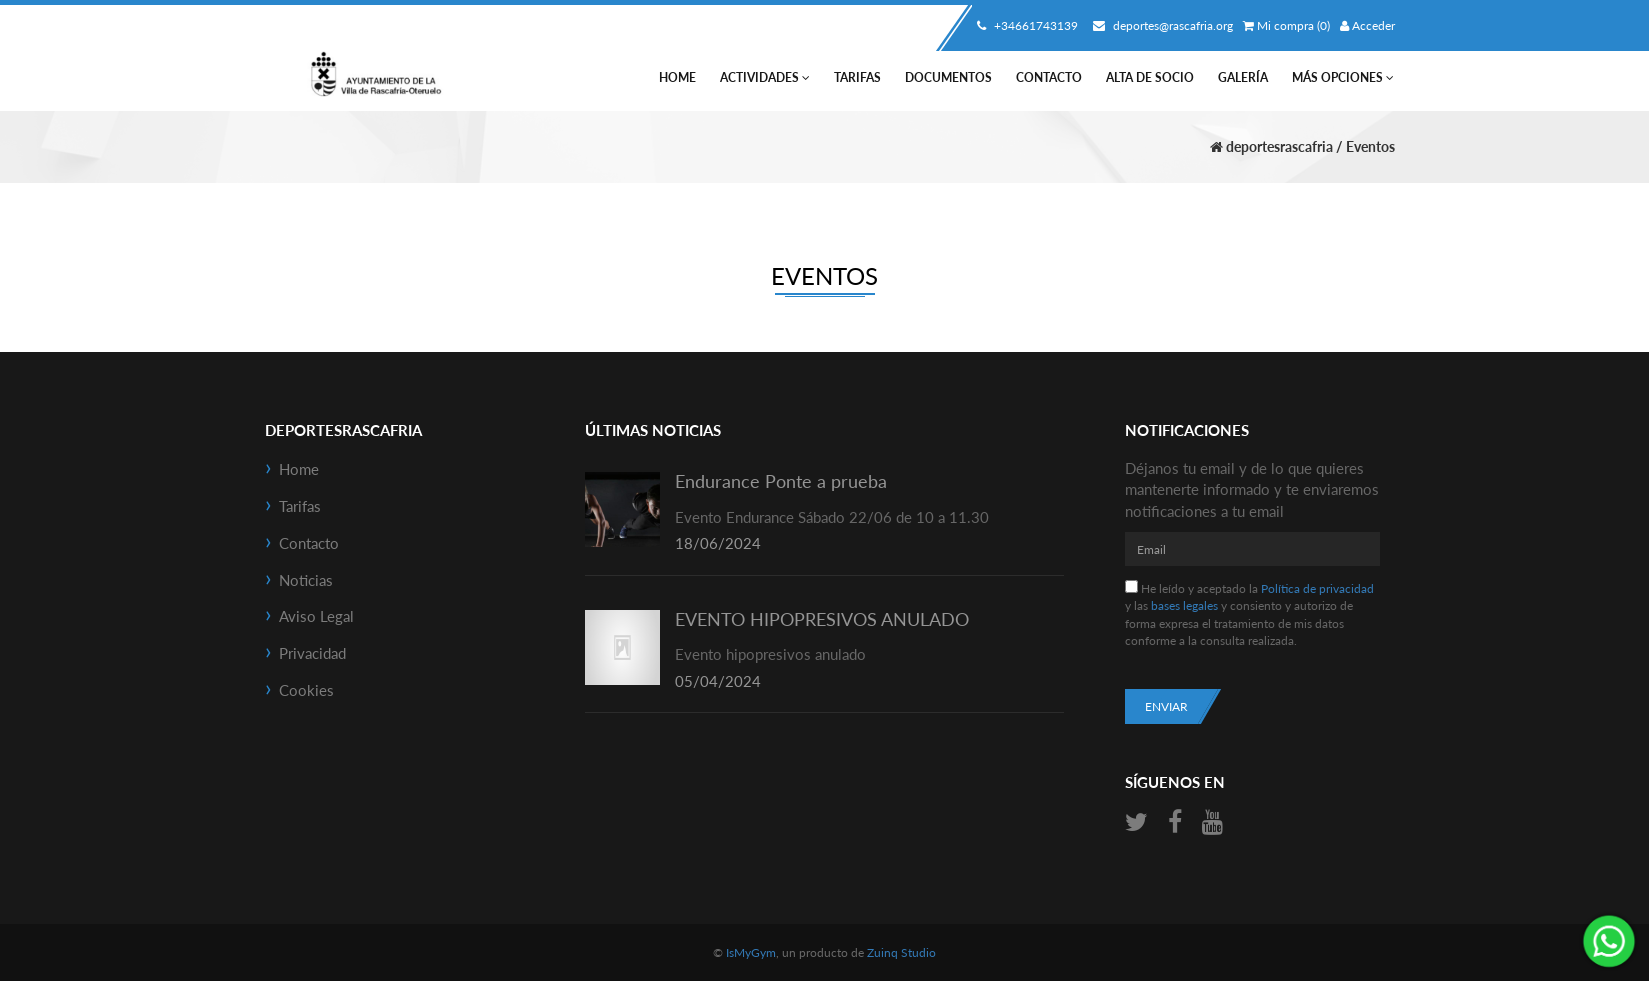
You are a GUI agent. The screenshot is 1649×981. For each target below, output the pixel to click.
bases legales (1184, 605)
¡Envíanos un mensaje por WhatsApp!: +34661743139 (1609, 941)
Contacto (1049, 77)
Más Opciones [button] (1343, 77)
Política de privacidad (1317, 588)
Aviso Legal (316, 616)
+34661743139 (1025, 25)
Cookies (306, 690)
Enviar (1166, 706)
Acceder (1367, 25)
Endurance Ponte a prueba (781, 481)
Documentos (948, 77)
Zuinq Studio (901, 952)
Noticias (306, 580)
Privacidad (312, 653)
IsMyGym (751, 952)
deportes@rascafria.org (1160, 25)
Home (677, 77)
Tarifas (857, 77)
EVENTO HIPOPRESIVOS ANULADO (822, 619)
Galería (1243, 77)
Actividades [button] (765, 77)
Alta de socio (1150, 77)
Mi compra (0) (1286, 25)
